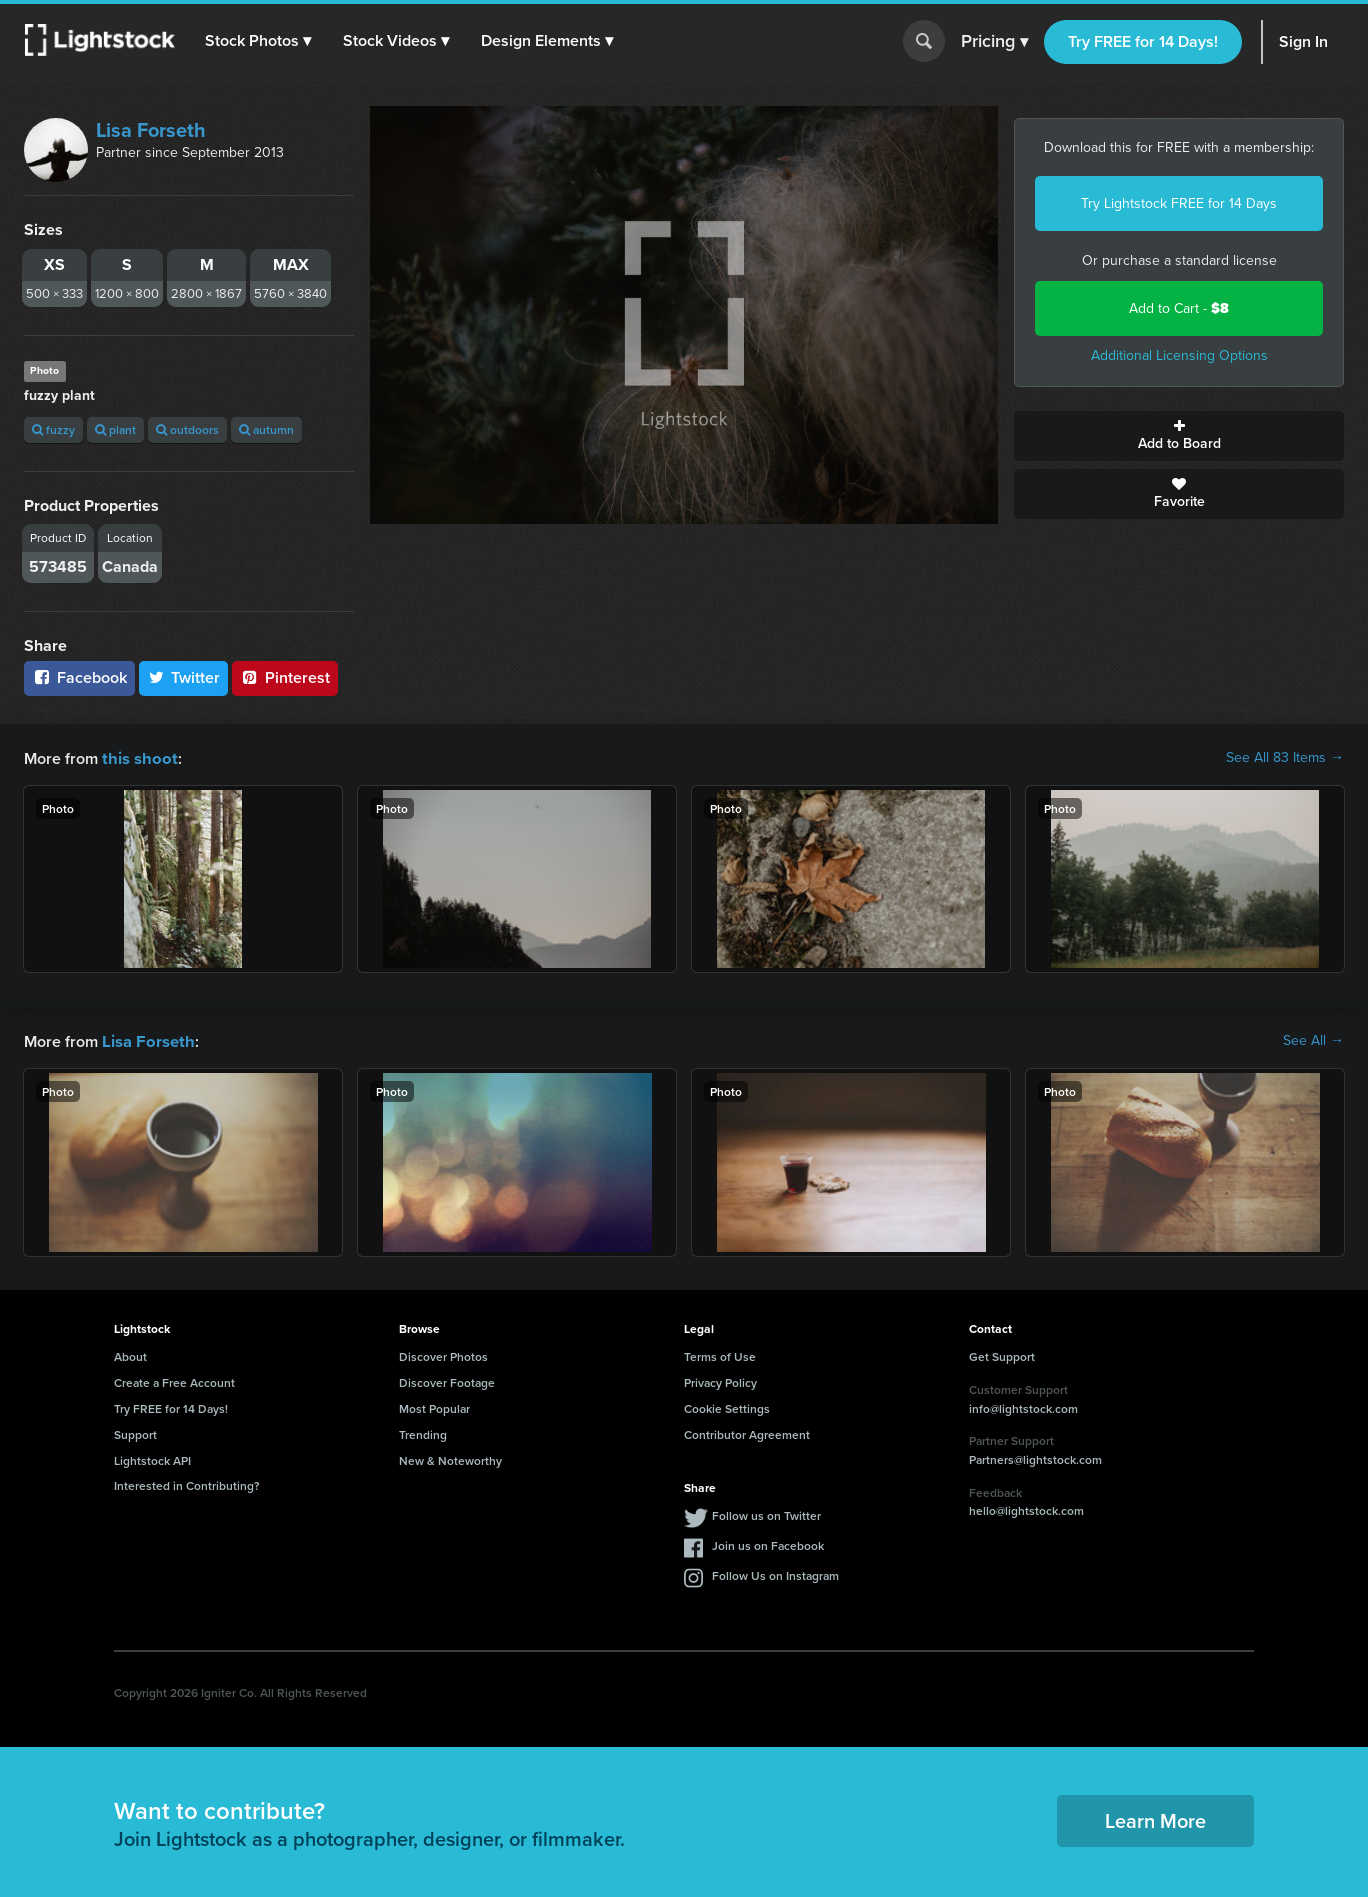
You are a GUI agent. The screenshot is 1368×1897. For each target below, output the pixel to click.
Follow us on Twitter (766, 1513)
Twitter (184, 677)
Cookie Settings (727, 1406)
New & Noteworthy (450, 1458)
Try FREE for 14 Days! (1143, 41)
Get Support (1002, 1354)
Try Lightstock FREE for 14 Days (1179, 203)
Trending (423, 1432)
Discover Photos (443, 1354)
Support (135, 1432)
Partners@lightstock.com (1035, 1457)
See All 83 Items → (1285, 758)
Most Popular (434, 1406)
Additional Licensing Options (1179, 355)
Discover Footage (447, 1380)
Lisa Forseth (151, 130)
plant (115, 429)
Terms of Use (720, 1354)
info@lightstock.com (1023, 1406)
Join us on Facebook (768, 1543)
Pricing (994, 42)
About (130, 1354)
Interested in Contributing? (187, 1483)
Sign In (1303, 41)
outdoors (187, 429)
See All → (1313, 1040)
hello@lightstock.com (1026, 1508)
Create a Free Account (174, 1380)
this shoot (137, 757)
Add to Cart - (1179, 308)
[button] (259, 41)
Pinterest (285, 677)
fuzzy (53, 429)
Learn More (1155, 1818)
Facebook (79, 677)
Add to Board (1179, 436)
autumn (266, 429)
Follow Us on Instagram (775, 1573)
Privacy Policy (720, 1380)
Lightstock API (152, 1458)
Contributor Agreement (747, 1432)
